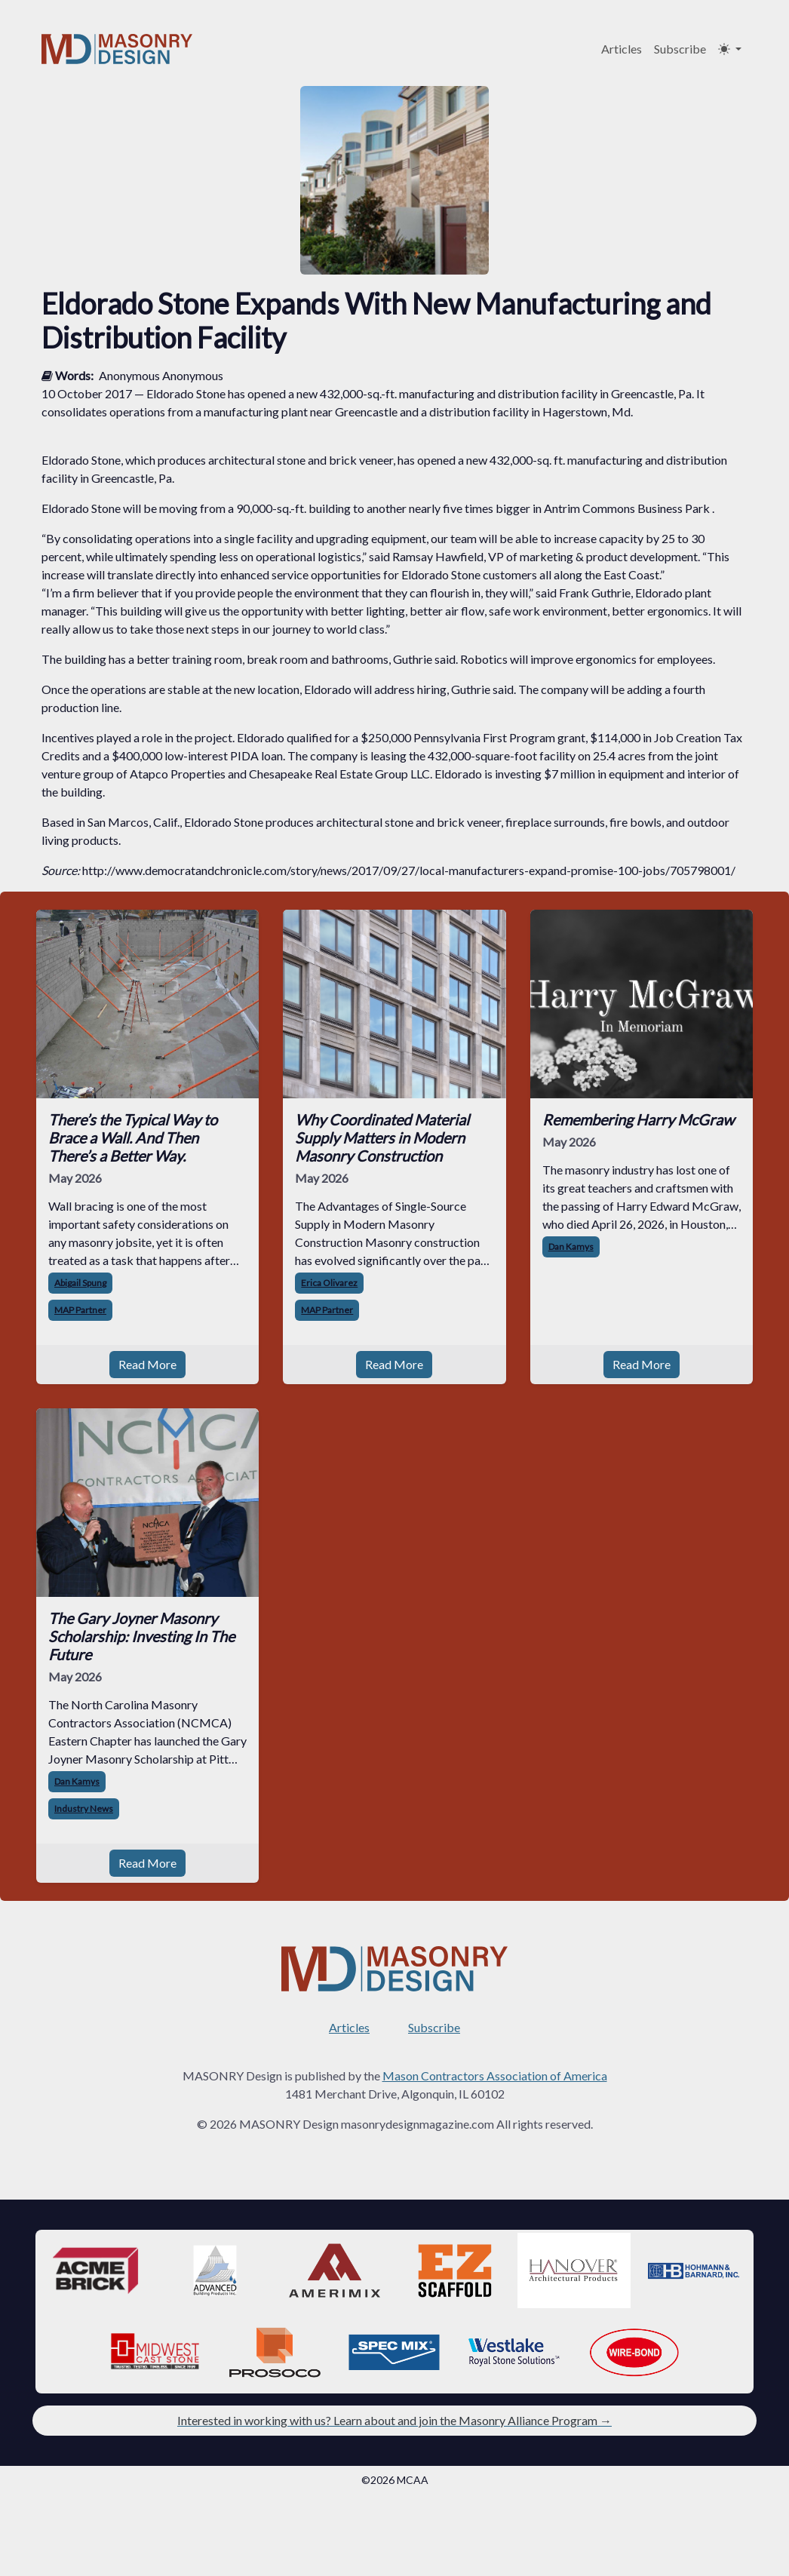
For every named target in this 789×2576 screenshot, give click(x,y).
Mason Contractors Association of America (494, 2075)
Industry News (83, 1808)
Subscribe (680, 48)
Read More (147, 1364)
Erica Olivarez (329, 1282)
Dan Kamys (571, 1246)
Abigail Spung (80, 1282)
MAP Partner (80, 1310)
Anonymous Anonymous (161, 375)
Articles (621, 48)
